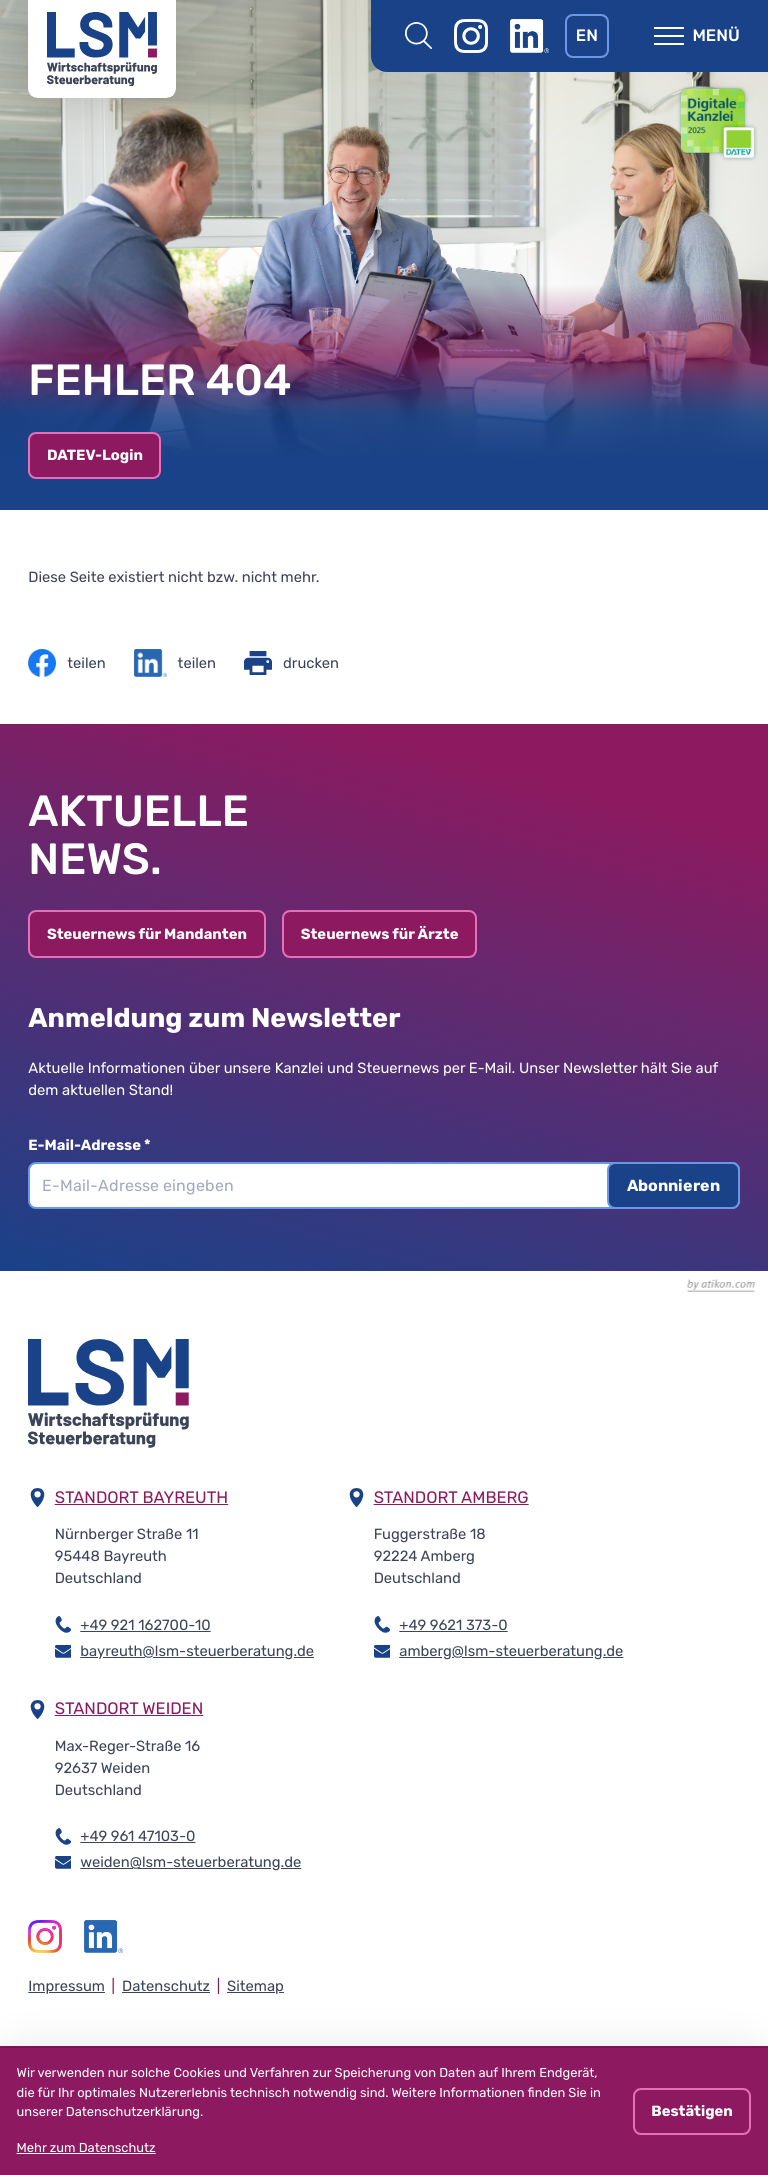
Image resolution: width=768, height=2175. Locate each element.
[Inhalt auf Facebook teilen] (66, 663)
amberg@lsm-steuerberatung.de (511, 1650)
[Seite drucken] (291, 663)
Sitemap (255, 1986)
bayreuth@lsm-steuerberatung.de (197, 1650)
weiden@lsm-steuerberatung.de (190, 1861)
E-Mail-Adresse (89, 1145)
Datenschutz (166, 1986)
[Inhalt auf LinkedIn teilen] (175, 663)
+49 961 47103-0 (137, 1835)
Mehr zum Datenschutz (86, 2148)
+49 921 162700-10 (145, 1624)
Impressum (66, 1986)
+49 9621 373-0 (453, 1624)
